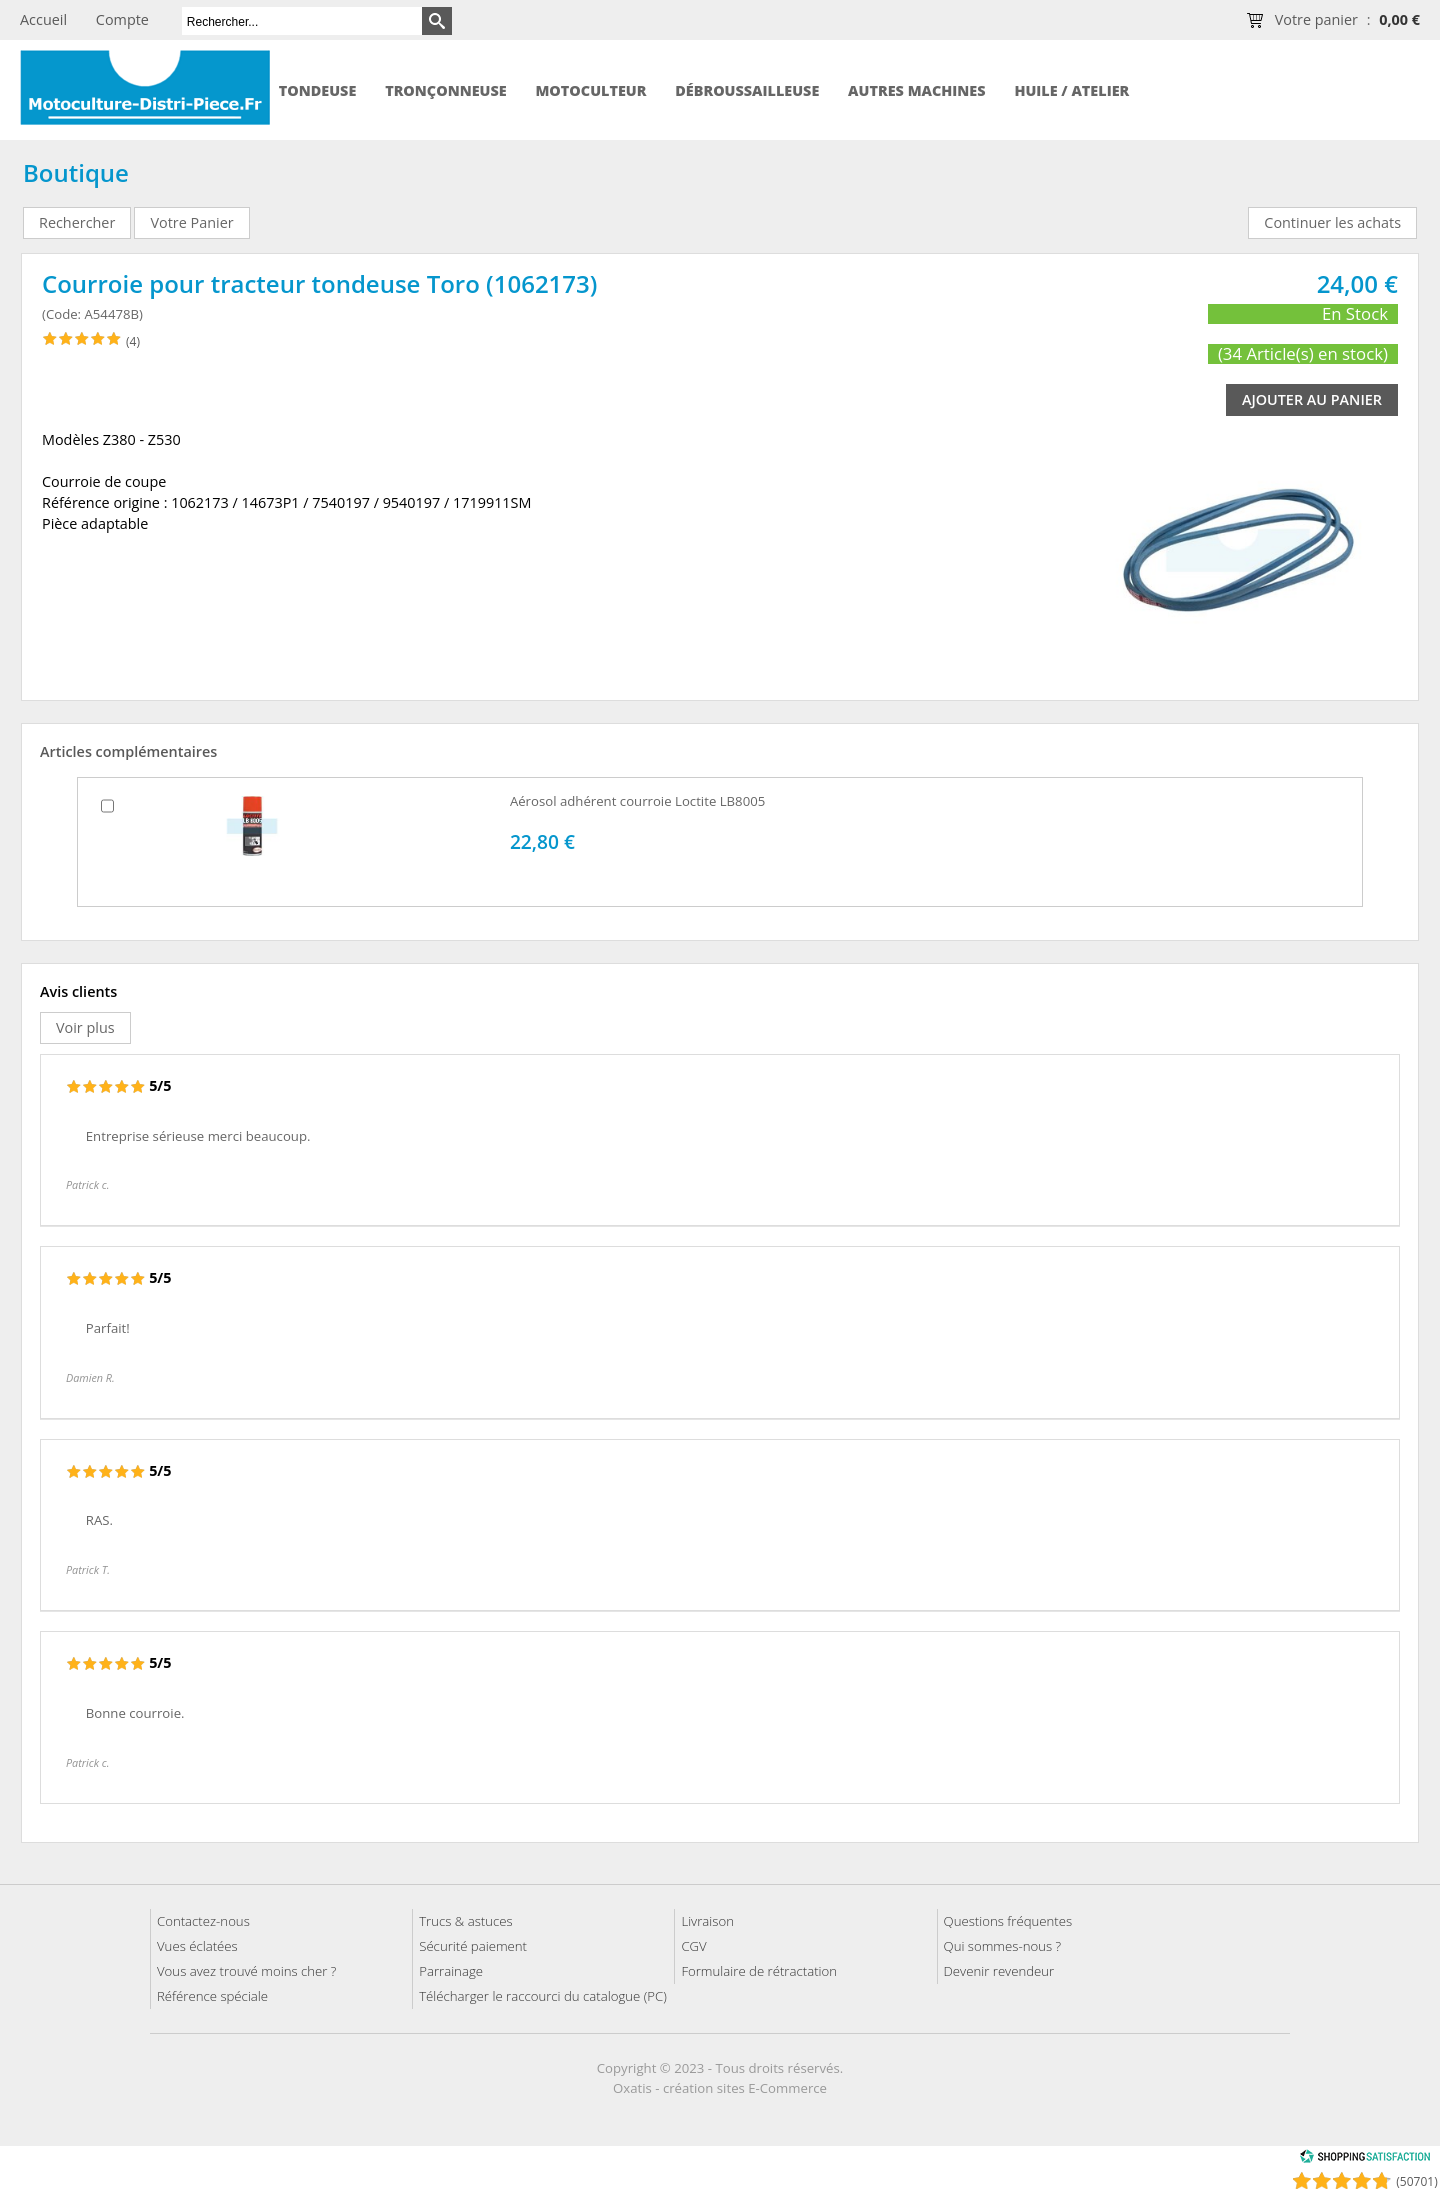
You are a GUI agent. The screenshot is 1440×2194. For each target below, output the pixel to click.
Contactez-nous (203, 1921)
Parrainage (451, 1971)
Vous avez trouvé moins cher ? (246, 1971)
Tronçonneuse (446, 90)
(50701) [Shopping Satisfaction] (1416, 2181)
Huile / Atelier (1071, 90)
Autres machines (916, 90)
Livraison (707, 1921)
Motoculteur (590, 90)
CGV (693, 1946)
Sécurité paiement (473, 1946)
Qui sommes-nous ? (1003, 1946)
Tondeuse (318, 90)
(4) (133, 341)
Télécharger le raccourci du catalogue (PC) (543, 1996)
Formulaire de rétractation (759, 1971)
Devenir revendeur (999, 1971)
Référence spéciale (212, 1996)
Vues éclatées (197, 1946)
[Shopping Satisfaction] (1365, 2159)
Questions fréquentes (1008, 1921)
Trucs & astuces (465, 1921)
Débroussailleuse (747, 90)
